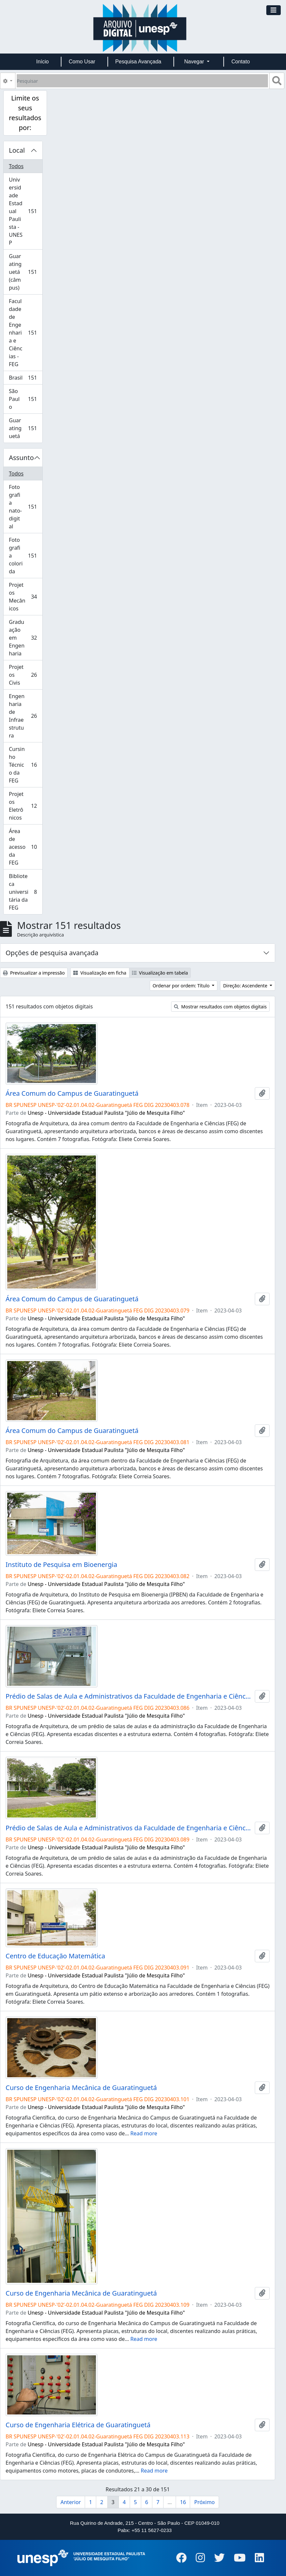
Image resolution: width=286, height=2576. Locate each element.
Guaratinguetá (25, 428)
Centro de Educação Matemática (55, 1956)
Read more (143, 2133)
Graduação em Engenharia (25, 637)
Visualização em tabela (160, 973)
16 (183, 2502)
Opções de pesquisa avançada (52, 952)
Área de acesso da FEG (25, 846)
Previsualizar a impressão (34, 973)
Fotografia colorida (25, 555)
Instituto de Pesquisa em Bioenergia (61, 1565)
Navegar (195, 61)
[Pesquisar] (142, 81)
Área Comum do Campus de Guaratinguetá (72, 1093)
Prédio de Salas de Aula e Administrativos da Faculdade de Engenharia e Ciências (129, 1696)
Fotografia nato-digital (25, 506)
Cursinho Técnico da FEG (25, 764)
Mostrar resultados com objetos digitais (220, 1006)
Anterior (70, 2502)
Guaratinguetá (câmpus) (25, 272)
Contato (240, 61)
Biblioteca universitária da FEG (25, 891)
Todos (16, 166)
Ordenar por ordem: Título (182, 985)
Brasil (25, 379)
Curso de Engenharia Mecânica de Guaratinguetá (81, 2088)
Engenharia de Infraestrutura (25, 716)
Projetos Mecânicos (25, 596)
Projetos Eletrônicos (25, 805)
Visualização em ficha (99, 973)
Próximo (204, 2502)
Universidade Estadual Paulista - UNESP (25, 211)
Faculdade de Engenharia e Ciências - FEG (25, 332)
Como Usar (82, 61)
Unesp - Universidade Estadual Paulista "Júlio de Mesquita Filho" (106, 1112)
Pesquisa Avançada (138, 61)
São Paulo (25, 398)
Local (17, 150)
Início (42, 61)
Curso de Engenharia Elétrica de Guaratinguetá (78, 2425)
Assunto (21, 457)
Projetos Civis (25, 674)
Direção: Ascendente (245, 985)
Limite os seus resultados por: (25, 113)
